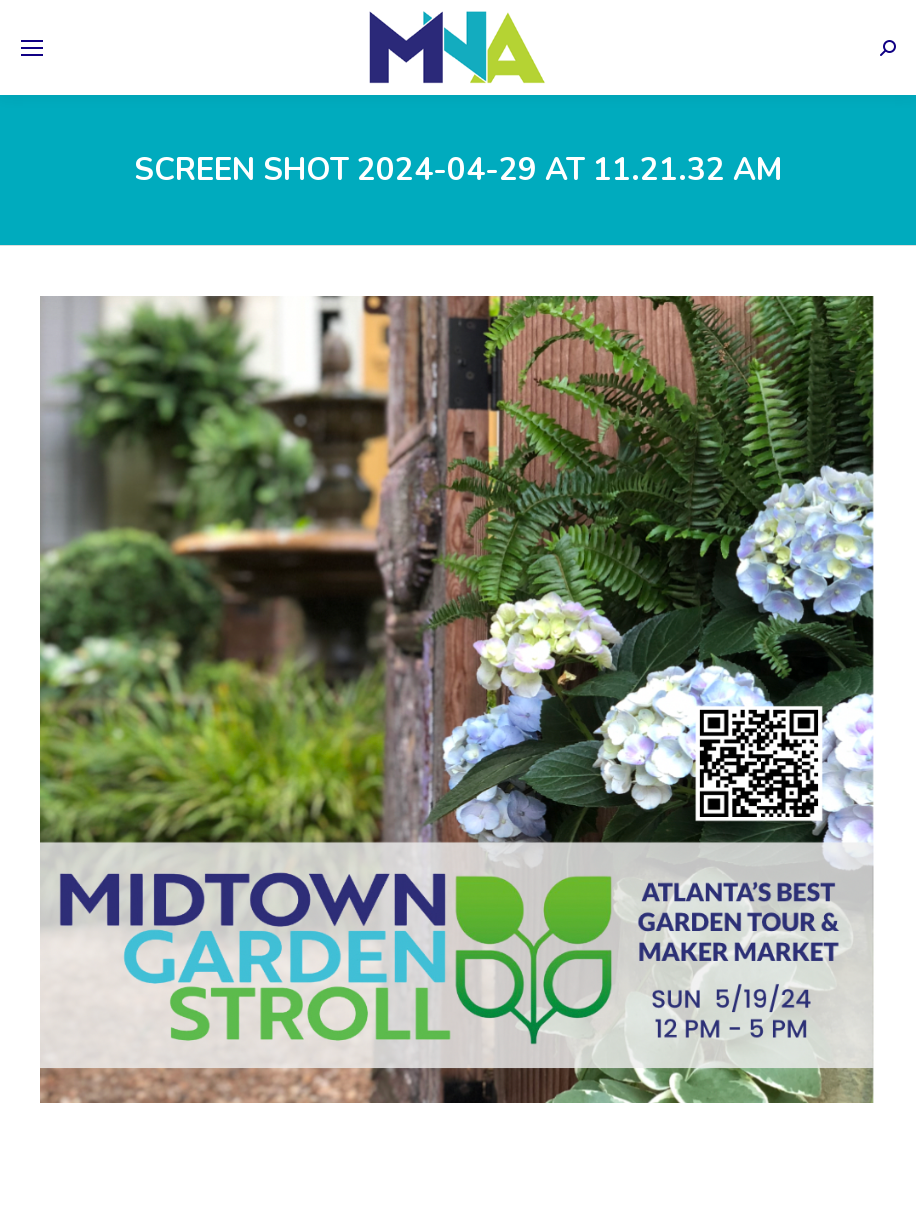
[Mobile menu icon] (32, 48)
